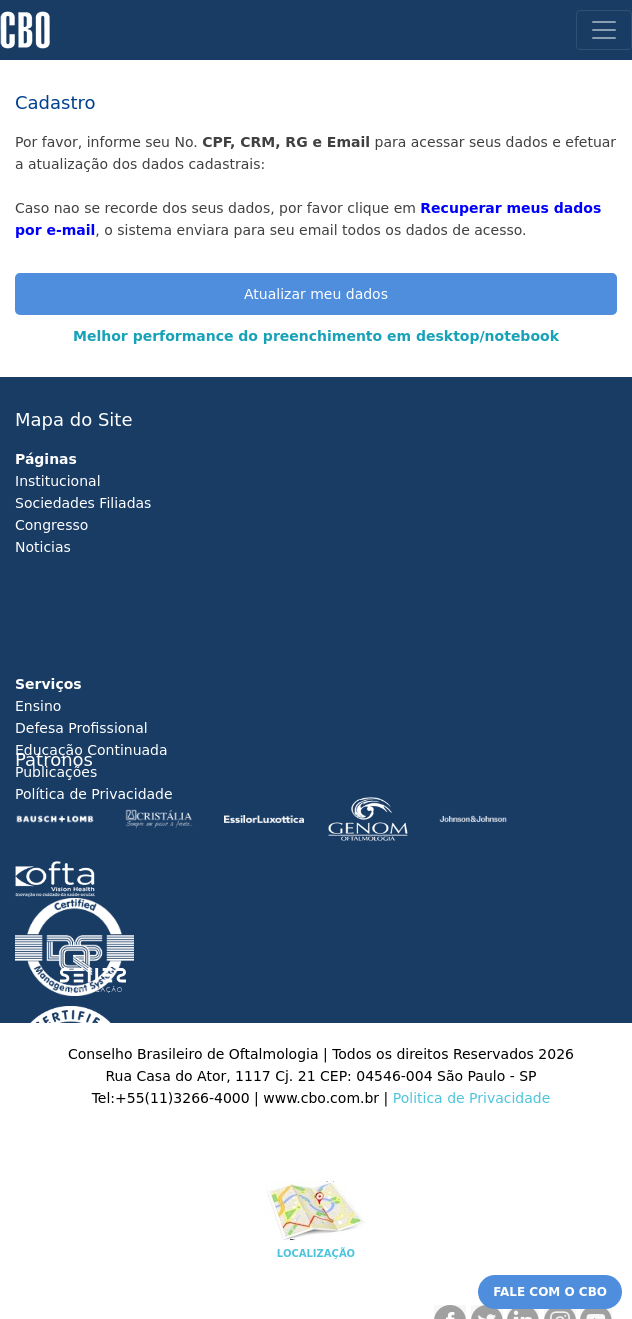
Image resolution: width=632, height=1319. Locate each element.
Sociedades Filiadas (83, 503)
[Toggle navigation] (604, 30)
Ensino (38, 706)
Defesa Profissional (81, 728)
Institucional (58, 481)
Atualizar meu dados (316, 294)
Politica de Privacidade (472, 1098)
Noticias (43, 547)
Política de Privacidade (94, 794)
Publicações (56, 772)
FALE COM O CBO (550, 1292)
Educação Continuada (91, 750)
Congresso (51, 525)
